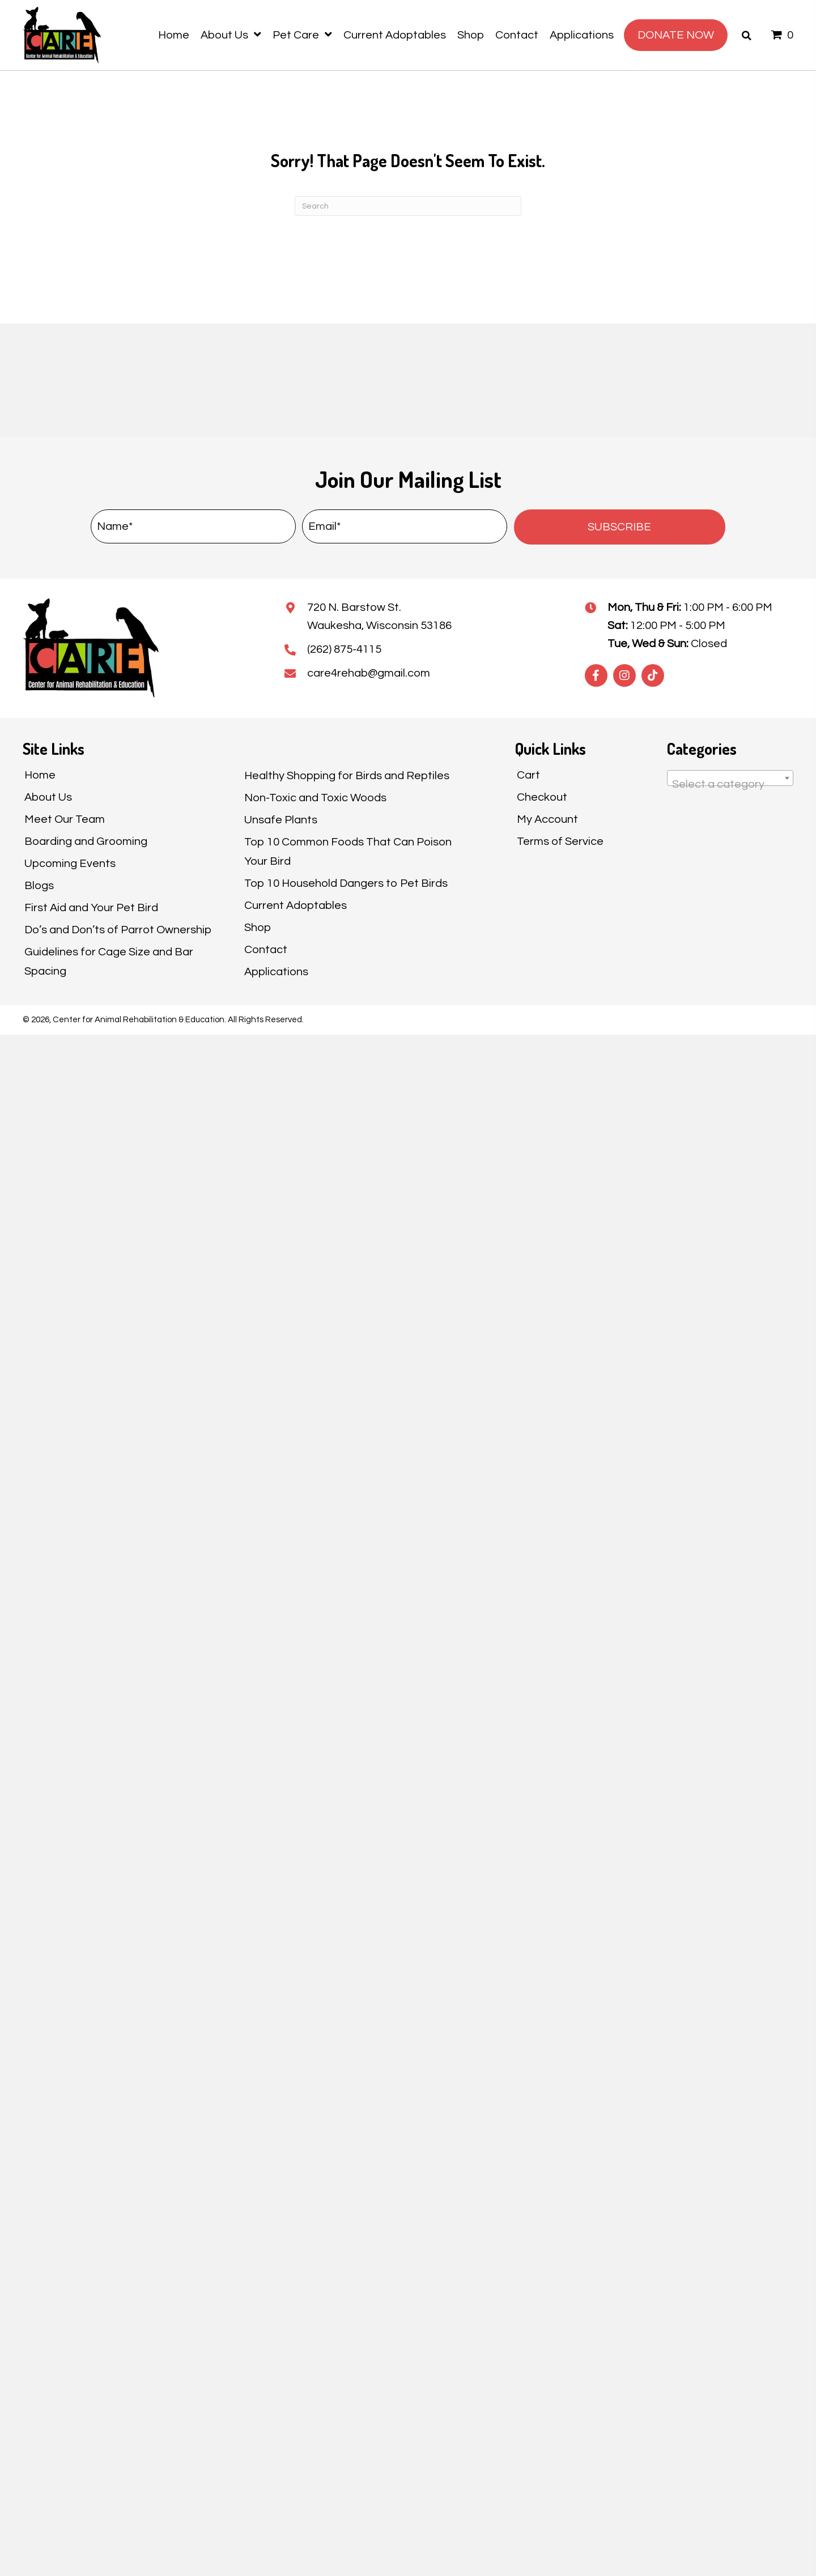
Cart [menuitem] (528, 775)
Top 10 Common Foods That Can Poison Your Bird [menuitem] (348, 851)
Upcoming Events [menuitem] (70, 863)
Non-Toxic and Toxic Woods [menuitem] (315, 798)
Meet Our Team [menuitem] (64, 819)
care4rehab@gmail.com (368, 673)
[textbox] (730, 784)
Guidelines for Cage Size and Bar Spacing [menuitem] (108, 961)
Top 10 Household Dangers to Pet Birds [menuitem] (346, 883)
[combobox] (730, 778)
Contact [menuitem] (265, 949)
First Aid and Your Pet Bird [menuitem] (91, 907)
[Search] (408, 206)
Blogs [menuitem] (39, 885)
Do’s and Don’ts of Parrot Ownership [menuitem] (117, 930)
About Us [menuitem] (48, 797)
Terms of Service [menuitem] (560, 841)
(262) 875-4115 (344, 649)
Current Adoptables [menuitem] (295, 905)
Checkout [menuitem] (542, 797)
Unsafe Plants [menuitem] (280, 820)
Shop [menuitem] (257, 927)
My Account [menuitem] (547, 819)
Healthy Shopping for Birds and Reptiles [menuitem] (346, 775)
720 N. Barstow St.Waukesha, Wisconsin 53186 (379, 616)
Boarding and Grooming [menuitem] (85, 841)
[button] (619, 527)
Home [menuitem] (40, 775)
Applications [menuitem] (276, 971)
